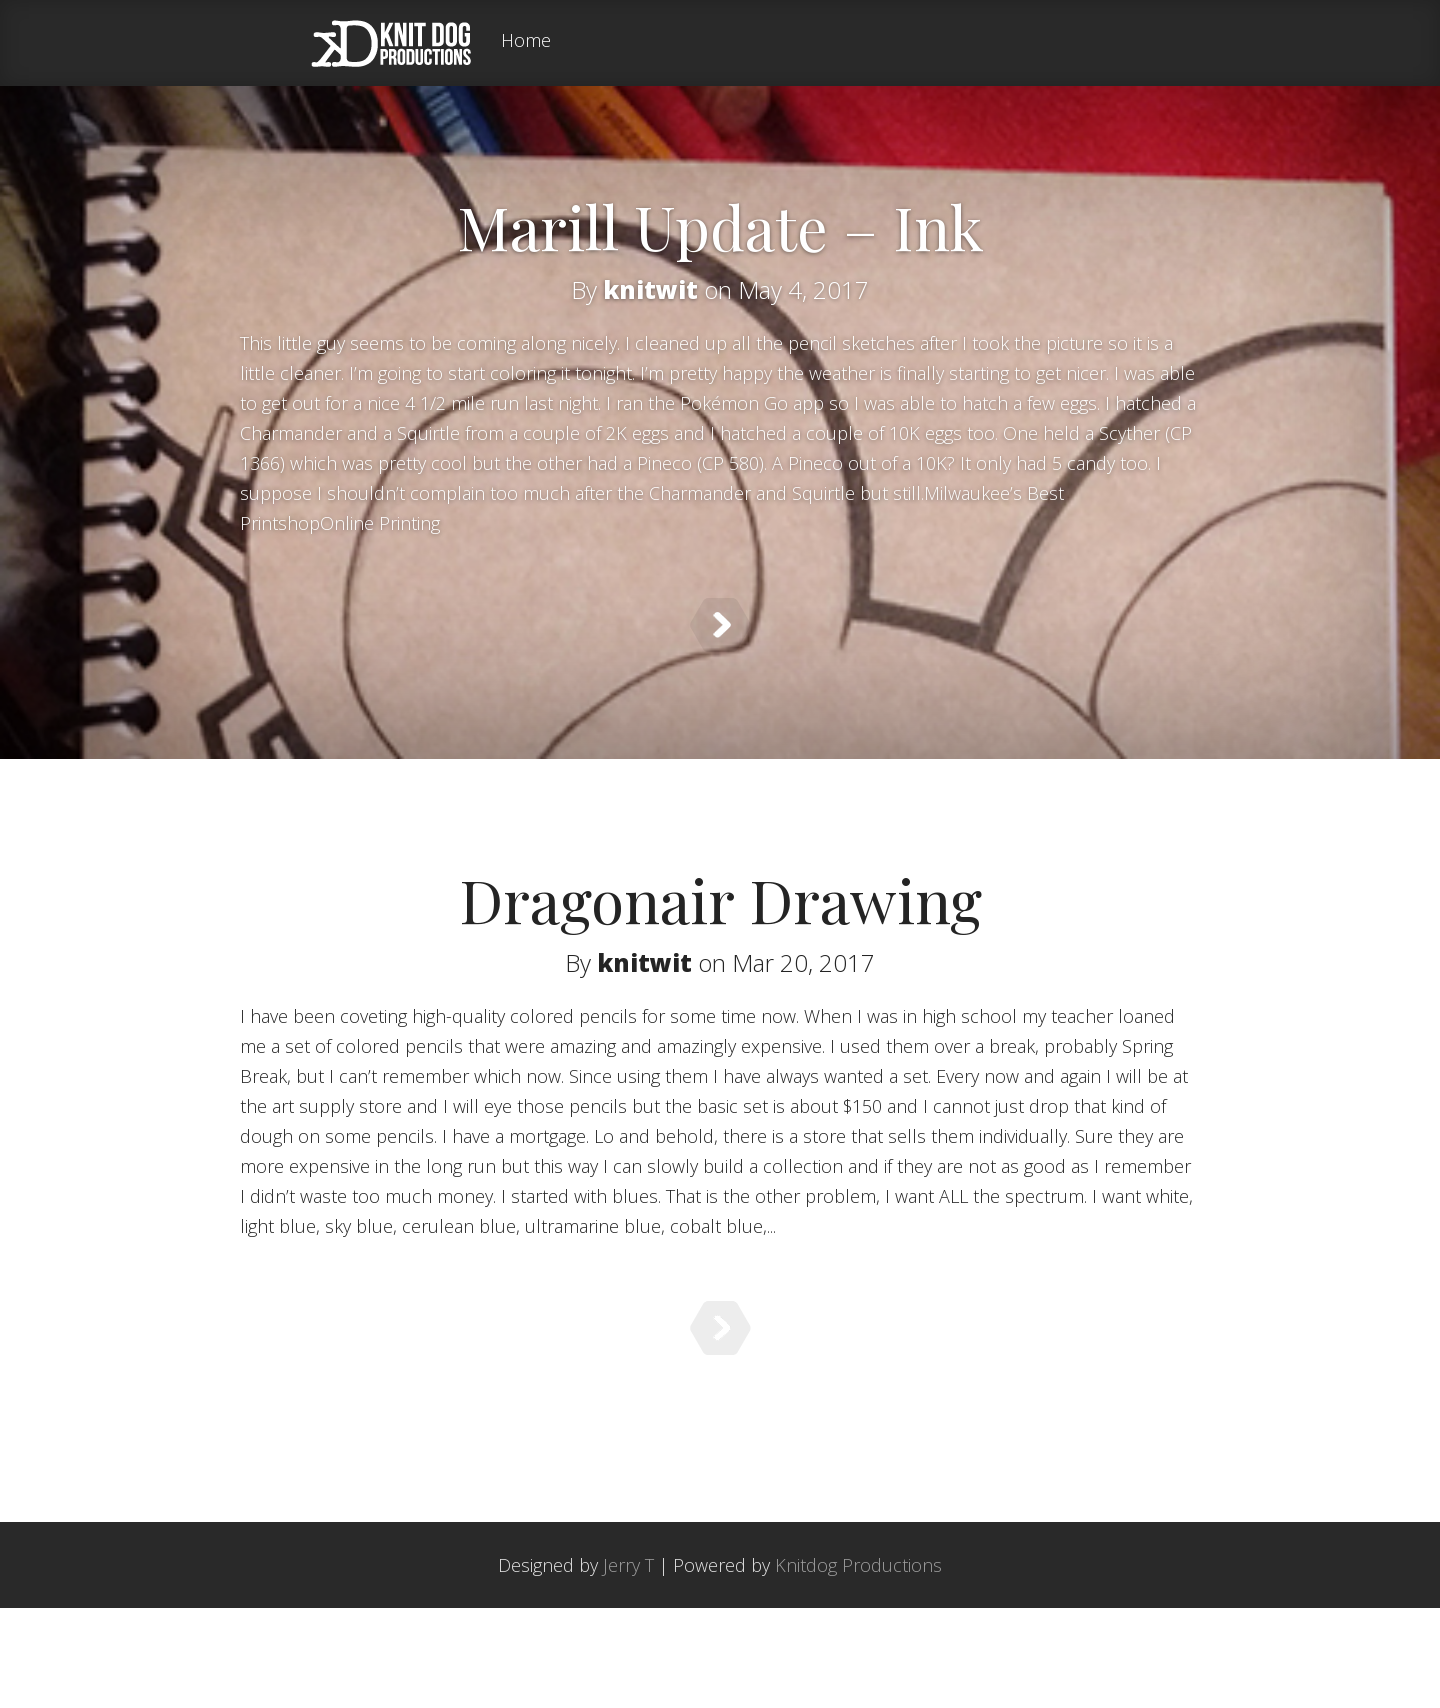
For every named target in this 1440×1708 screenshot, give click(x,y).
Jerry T (628, 1665)
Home (526, 41)
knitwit (650, 289)
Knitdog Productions (858, 1665)
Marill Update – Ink (720, 226)
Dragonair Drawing (720, 937)
